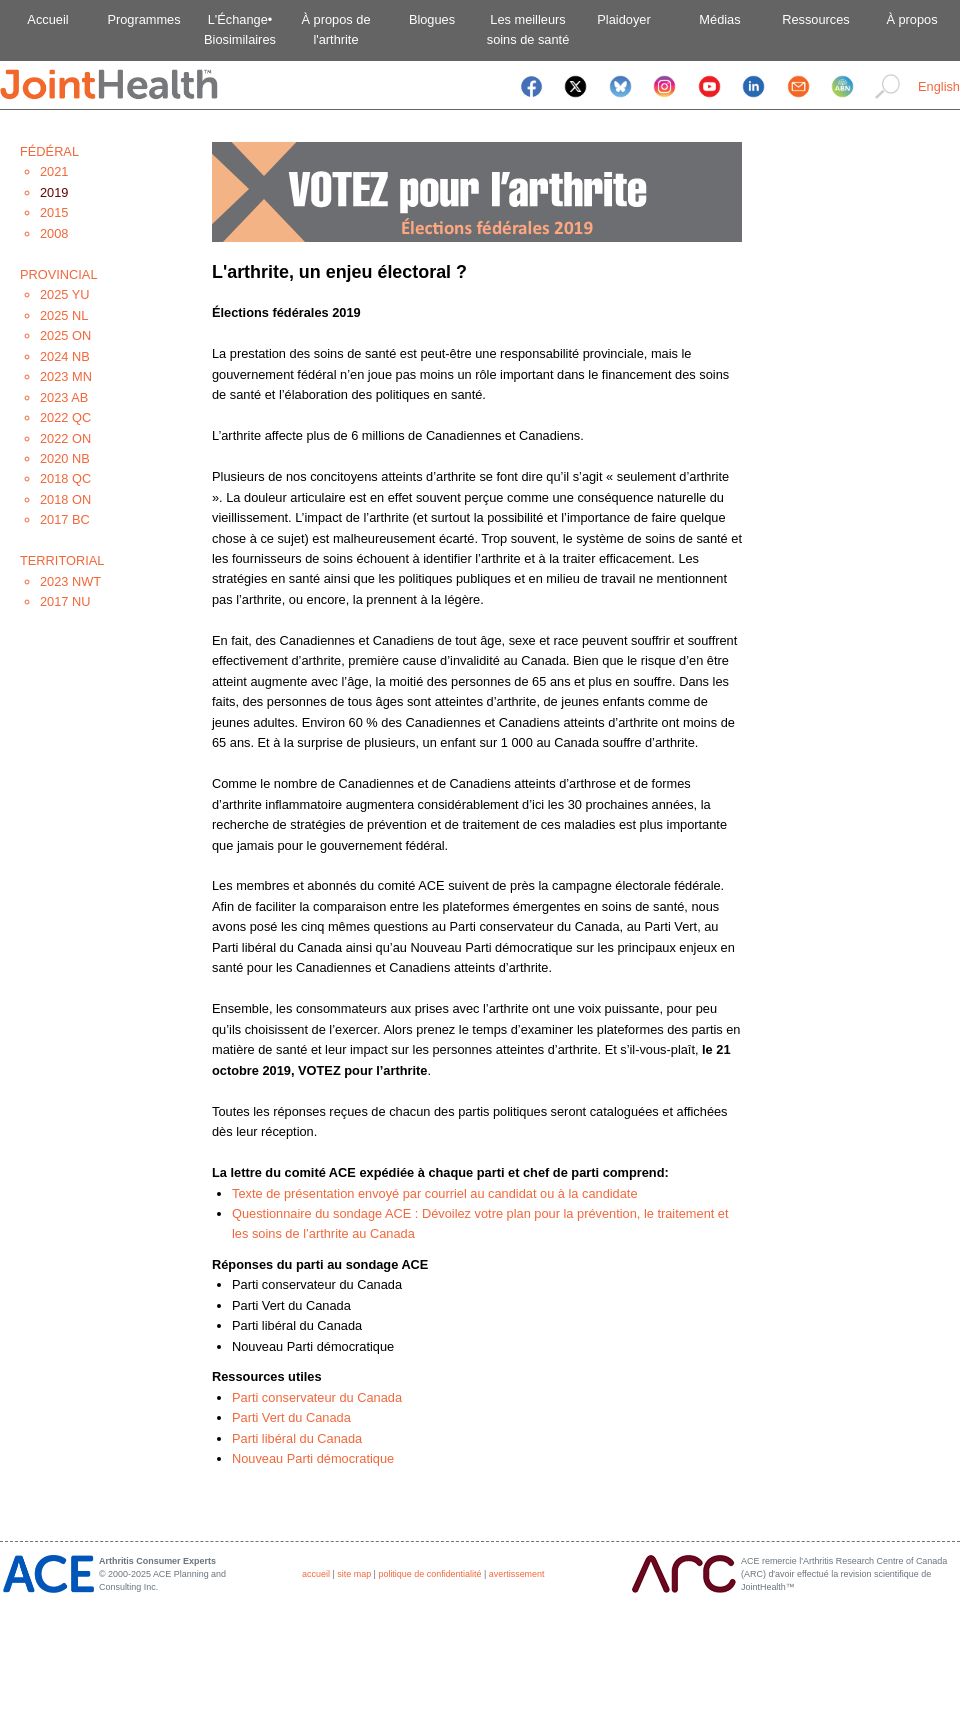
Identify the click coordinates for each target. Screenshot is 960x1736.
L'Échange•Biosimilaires (240, 29)
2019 (54, 192)
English (939, 86)
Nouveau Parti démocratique (313, 1458)
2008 (54, 233)
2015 (54, 212)
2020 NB (65, 458)
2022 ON (65, 438)
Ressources (816, 19)
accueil (316, 1574)
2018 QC (65, 478)
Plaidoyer (623, 19)
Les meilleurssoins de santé (528, 29)
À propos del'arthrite (335, 29)
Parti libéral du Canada (297, 1438)
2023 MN (66, 376)
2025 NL (64, 315)
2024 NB (65, 356)
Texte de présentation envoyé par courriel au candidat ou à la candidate (435, 1193)
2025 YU (65, 294)
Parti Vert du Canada (291, 1417)
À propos (911, 19)
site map (354, 1574)
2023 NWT (70, 581)
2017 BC (65, 519)
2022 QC (65, 417)
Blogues (432, 19)
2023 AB (64, 397)
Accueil (47, 19)
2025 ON (65, 335)
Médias (719, 19)
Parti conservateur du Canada (317, 1397)
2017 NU (65, 601)
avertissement (517, 1574)
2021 (54, 171)
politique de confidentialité (429, 1574)
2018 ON (65, 499)
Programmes (143, 19)
